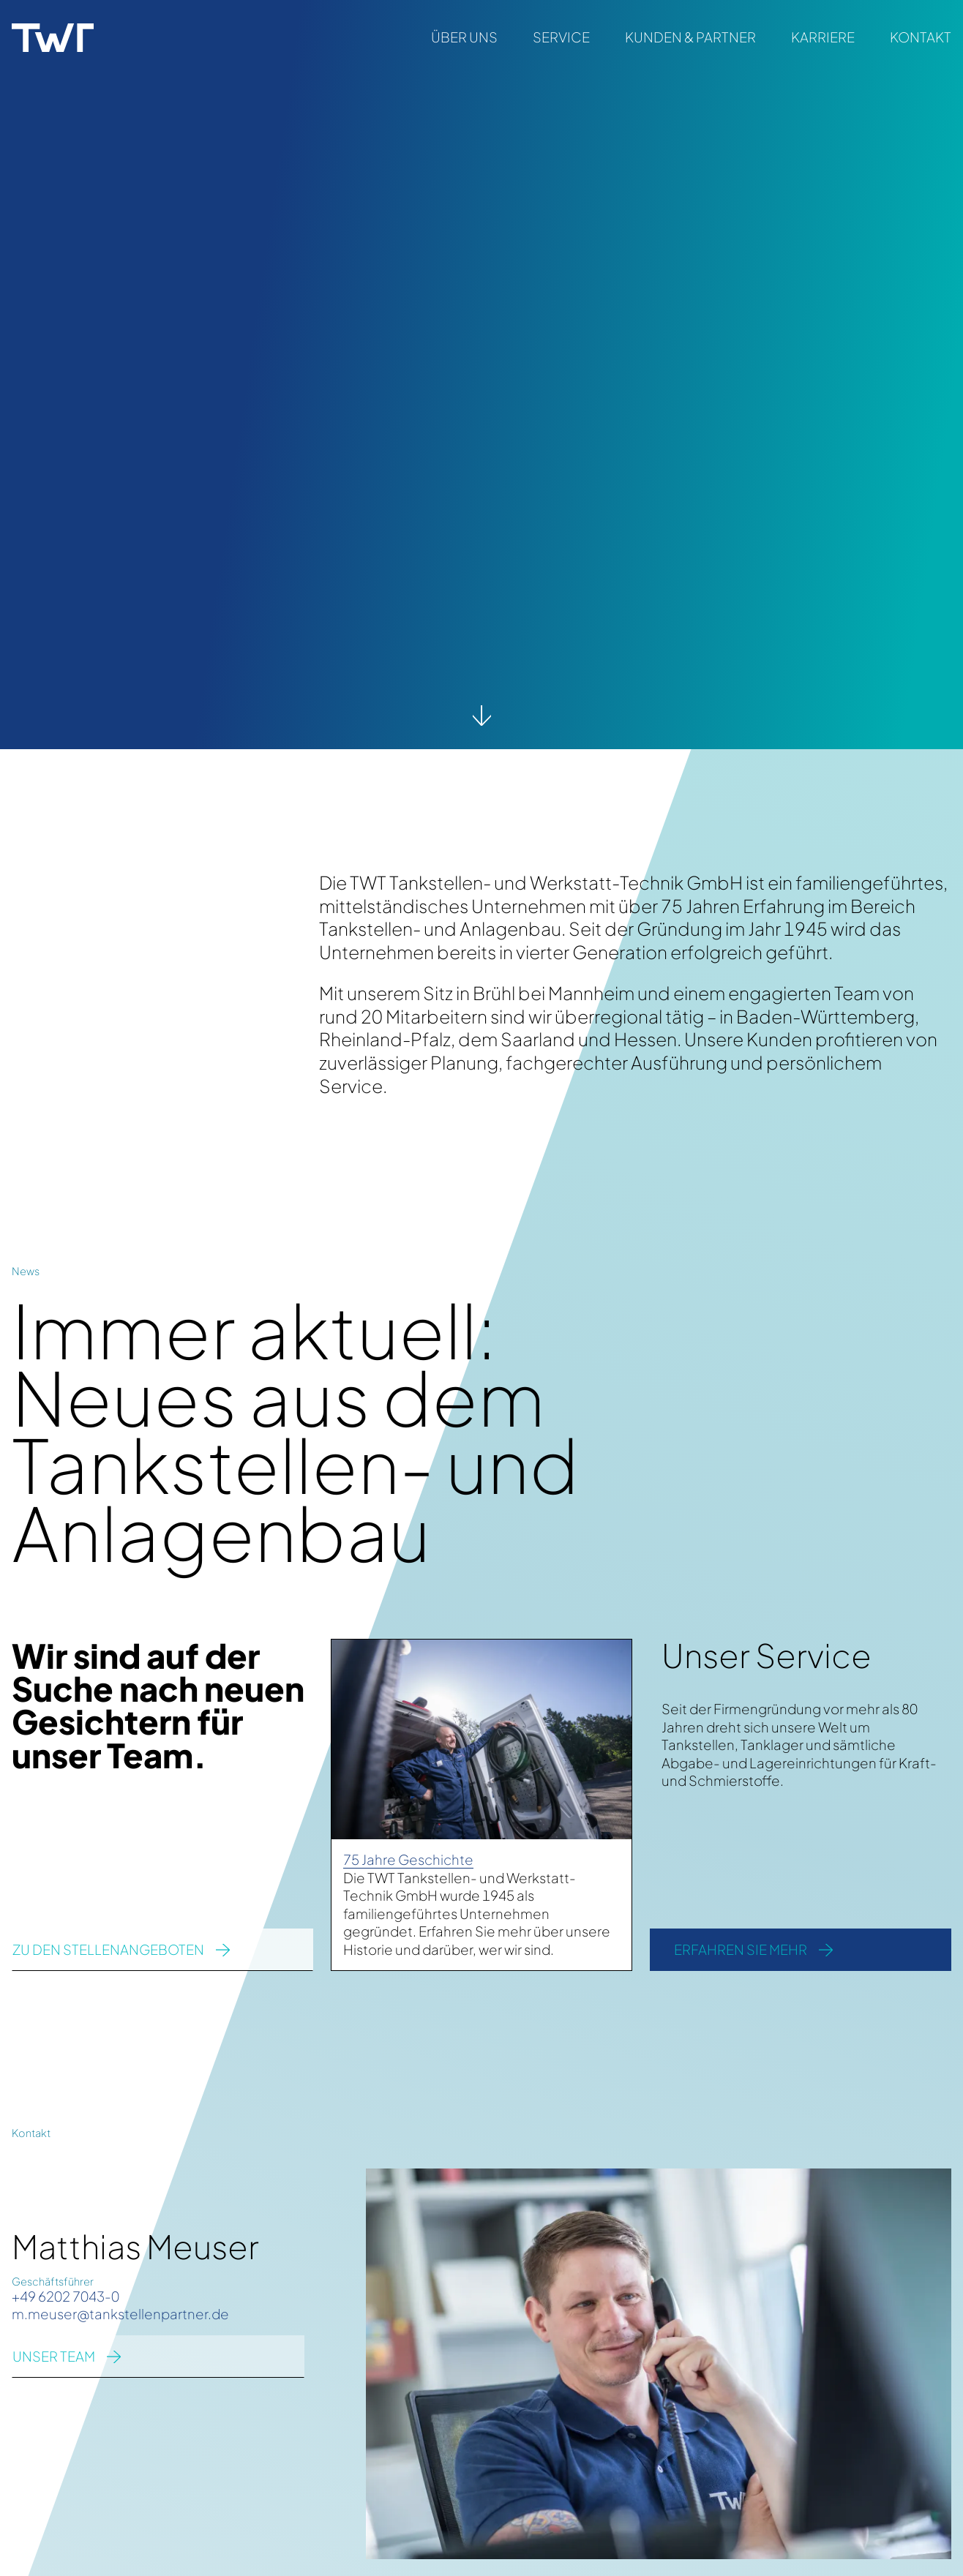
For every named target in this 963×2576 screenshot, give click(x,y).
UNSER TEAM (53, 2356)
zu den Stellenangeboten (108, 1949)
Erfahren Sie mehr (740, 1949)
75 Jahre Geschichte (408, 1859)
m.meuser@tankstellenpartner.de (120, 2313)
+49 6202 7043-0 (65, 2296)
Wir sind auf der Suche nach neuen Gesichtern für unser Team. (158, 1705)
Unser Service (767, 1654)
